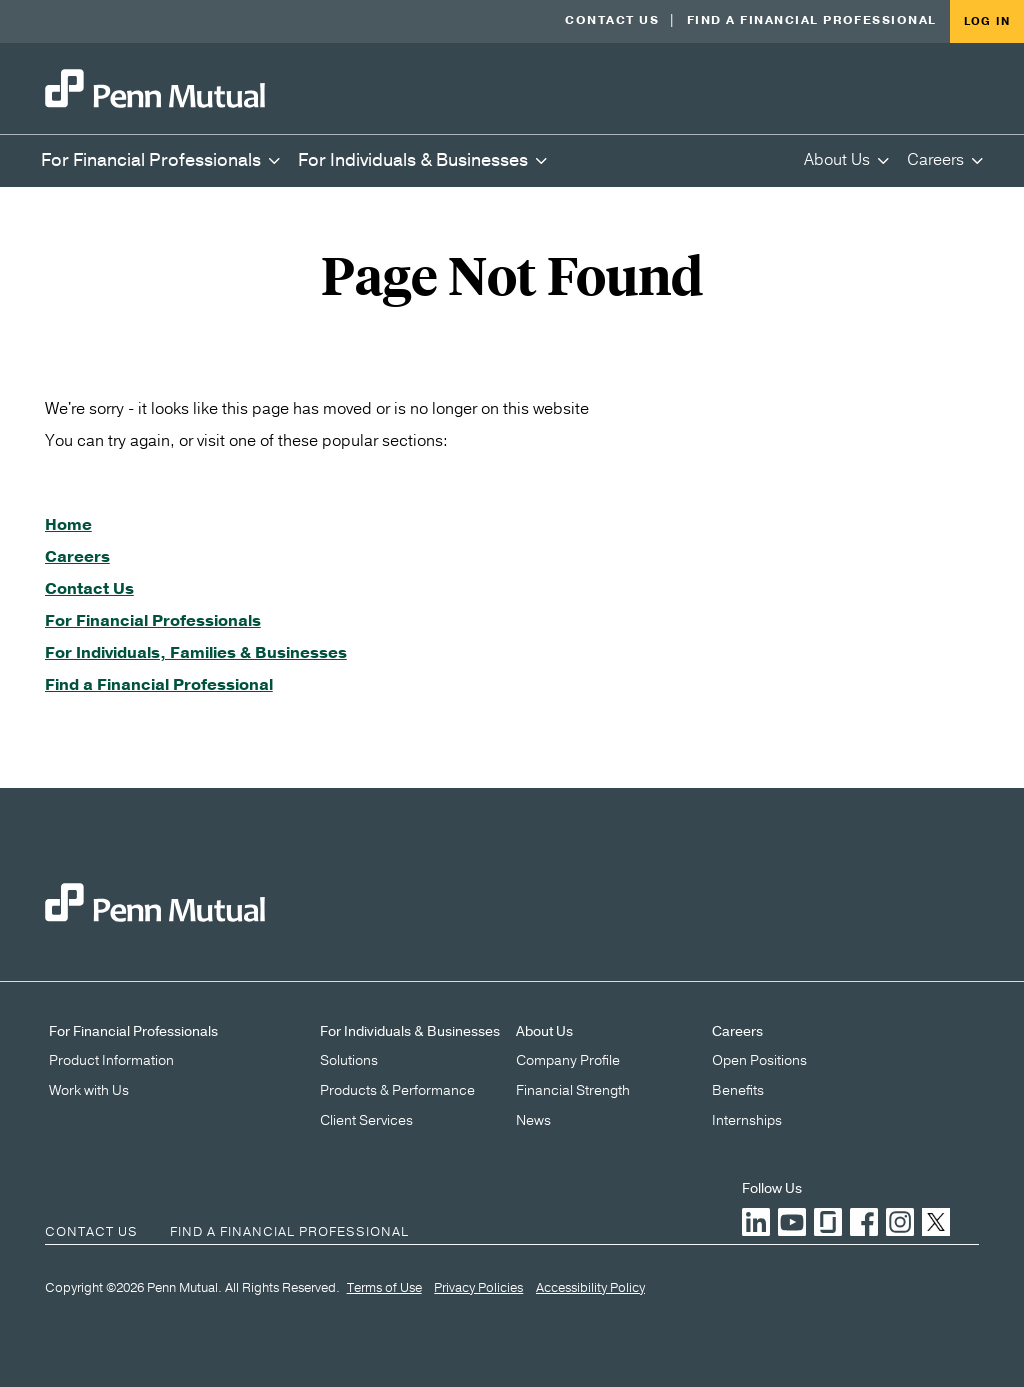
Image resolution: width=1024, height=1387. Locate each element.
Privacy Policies (478, 1289)
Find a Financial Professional (812, 20)
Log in (987, 21)
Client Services (366, 1121)
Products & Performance (397, 1091)
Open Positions (759, 1061)
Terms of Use (384, 1289)
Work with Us (89, 1091)
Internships (747, 1121)
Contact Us (612, 20)
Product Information (111, 1061)
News (533, 1121)
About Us (544, 1031)
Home (68, 525)
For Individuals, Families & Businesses (196, 653)
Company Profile (568, 1061)
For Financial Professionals (153, 621)
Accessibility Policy (590, 1289)
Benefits (738, 1091)
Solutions (349, 1061)
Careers (77, 557)
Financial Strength (573, 1091)
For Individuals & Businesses (410, 1031)
